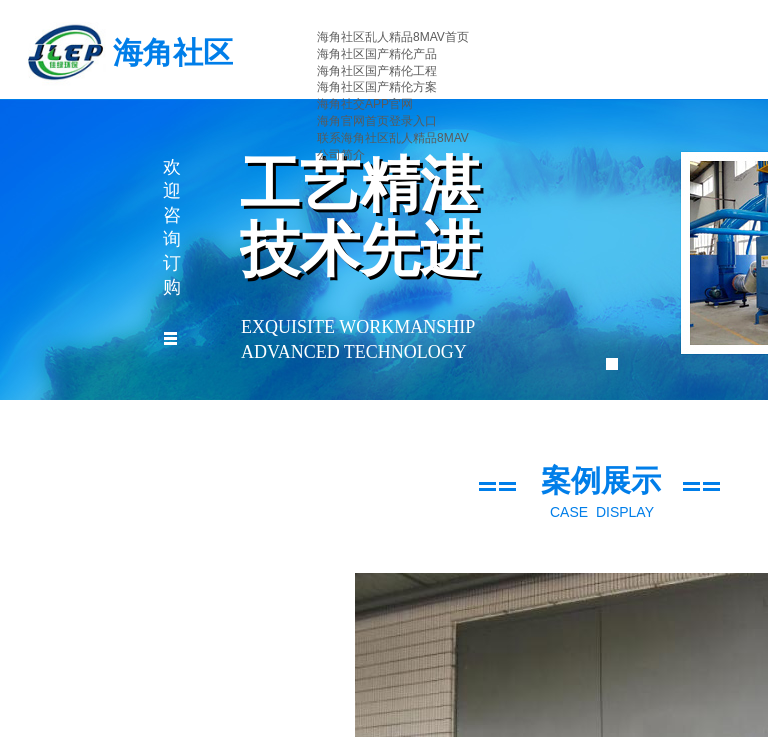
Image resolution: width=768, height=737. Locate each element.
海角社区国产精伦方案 (377, 87)
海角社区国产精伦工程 (377, 71)
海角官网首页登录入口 (377, 121)
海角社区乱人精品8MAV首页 (393, 37)
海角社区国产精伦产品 (377, 54)
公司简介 (341, 155)
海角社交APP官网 (365, 104)
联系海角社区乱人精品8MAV (393, 138)
